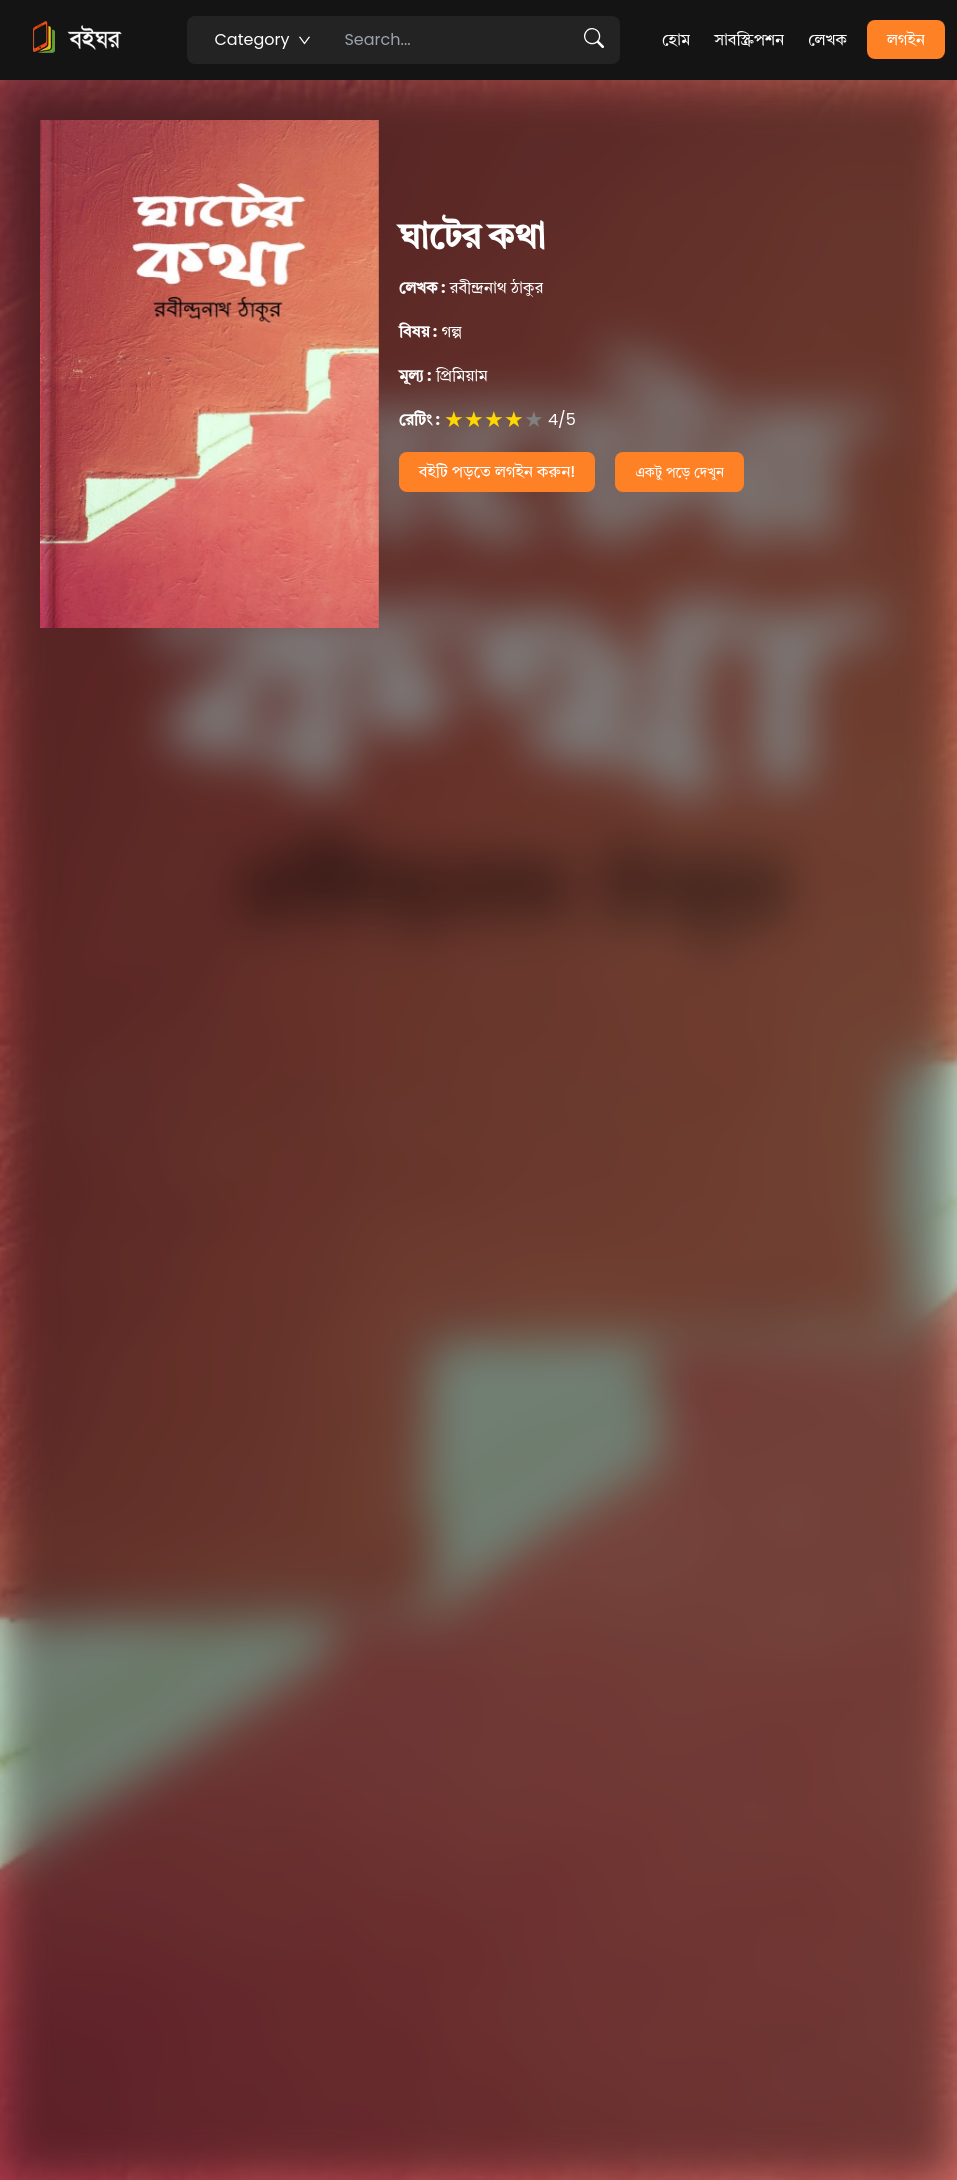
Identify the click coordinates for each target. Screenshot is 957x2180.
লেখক (827, 39)
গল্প (430, 331)
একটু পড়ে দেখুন (679, 472)
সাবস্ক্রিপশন (749, 39)
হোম (676, 39)
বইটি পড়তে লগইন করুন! (497, 471)
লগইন (906, 39)
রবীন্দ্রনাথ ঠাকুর (471, 287)
